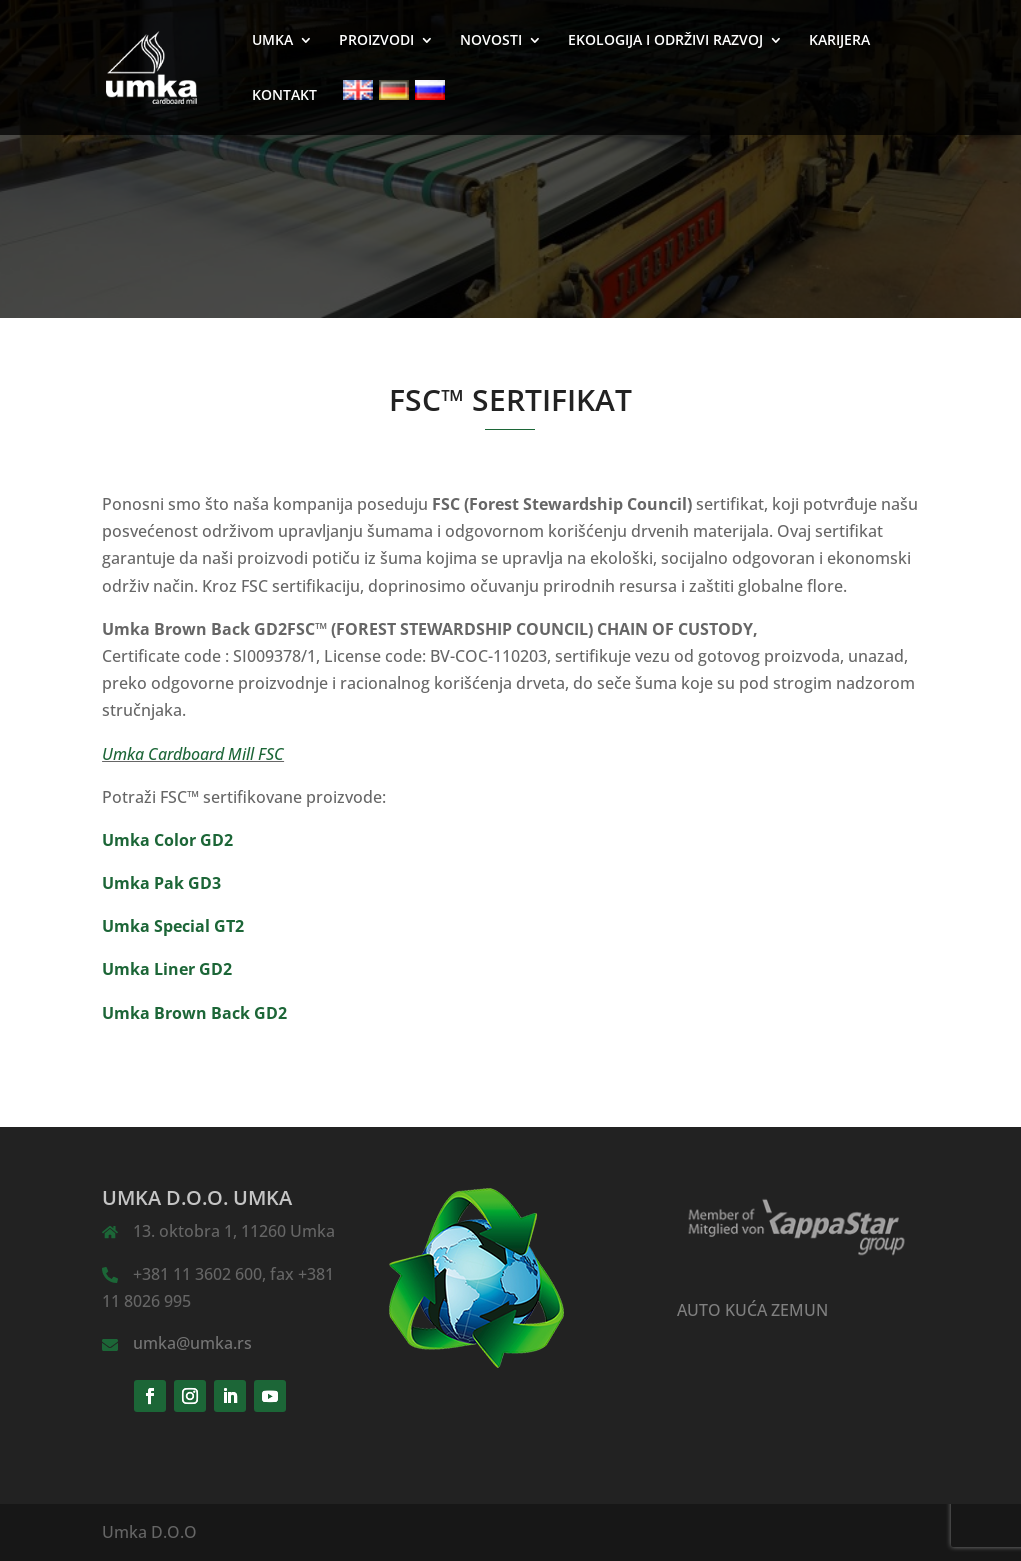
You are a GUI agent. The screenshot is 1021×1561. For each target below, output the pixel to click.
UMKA (272, 41)
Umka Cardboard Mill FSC (193, 754)
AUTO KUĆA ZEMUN (752, 1310)
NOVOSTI (491, 41)
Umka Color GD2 (167, 840)
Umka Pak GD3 (161, 883)
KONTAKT (284, 96)
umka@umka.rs (192, 1343)
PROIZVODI (376, 41)
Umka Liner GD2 (167, 969)
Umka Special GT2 (173, 926)
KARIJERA (839, 41)
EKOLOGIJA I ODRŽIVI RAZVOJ (665, 41)
